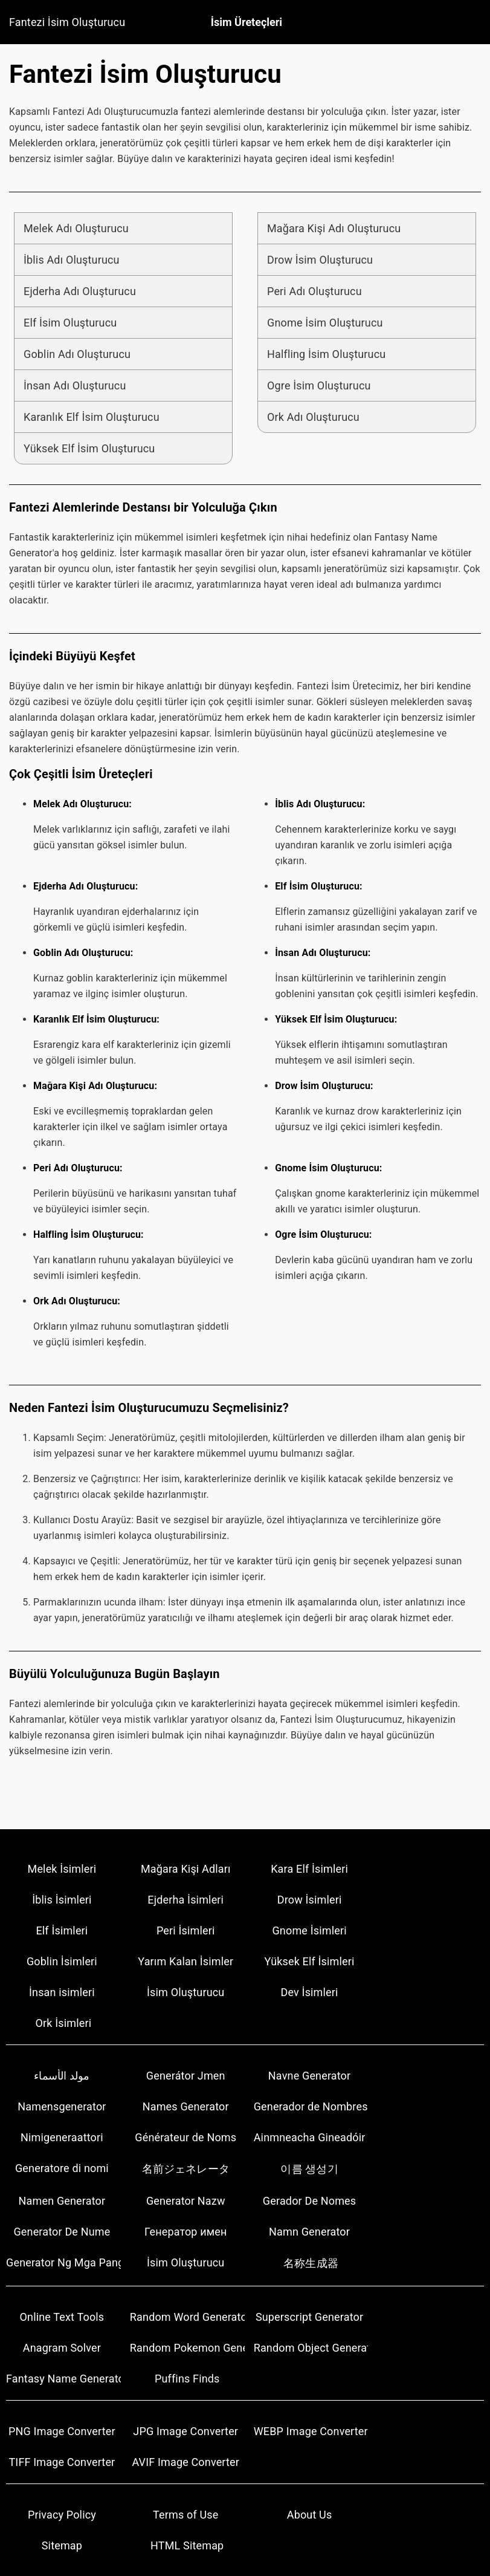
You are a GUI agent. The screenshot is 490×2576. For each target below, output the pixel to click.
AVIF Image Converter (185, 2462)
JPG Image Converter (185, 2431)
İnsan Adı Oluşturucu (75, 385)
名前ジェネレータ (186, 2168)
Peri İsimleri (185, 1930)
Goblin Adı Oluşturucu (77, 354)
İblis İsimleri (62, 1899)
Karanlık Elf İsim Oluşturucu (92, 417)
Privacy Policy (62, 2514)
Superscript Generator (309, 2317)
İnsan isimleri (62, 1992)
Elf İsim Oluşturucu (70, 322)
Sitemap (62, 2545)
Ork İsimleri (64, 2023)
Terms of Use (185, 2514)
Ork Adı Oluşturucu (313, 417)
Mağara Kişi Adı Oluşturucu (334, 228)
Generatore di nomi (62, 2168)
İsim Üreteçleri (246, 22)
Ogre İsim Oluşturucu (319, 385)
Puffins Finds (187, 2378)
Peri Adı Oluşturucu (314, 291)
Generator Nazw (185, 2200)
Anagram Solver (62, 2347)
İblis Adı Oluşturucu (72, 259)
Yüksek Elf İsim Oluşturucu (89, 448)
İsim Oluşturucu (185, 1992)
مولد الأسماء (61, 2075)
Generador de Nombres (311, 2106)
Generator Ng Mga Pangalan (63, 2262)
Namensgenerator (62, 2106)
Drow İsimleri (309, 1899)
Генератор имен (185, 2231)
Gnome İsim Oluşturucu (325, 322)
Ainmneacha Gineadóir (310, 2137)
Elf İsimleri (62, 1930)
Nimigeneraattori (62, 2137)
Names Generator (186, 2106)
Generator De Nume (61, 2231)
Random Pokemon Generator (187, 2347)
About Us (309, 2514)
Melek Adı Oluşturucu (76, 228)
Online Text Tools (62, 2317)
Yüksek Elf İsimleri (310, 1961)
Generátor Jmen (185, 2075)
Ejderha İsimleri (185, 1899)
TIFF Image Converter (61, 2462)
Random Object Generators (311, 2347)
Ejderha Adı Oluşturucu (80, 291)
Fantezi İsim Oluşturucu (67, 22)
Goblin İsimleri (62, 1961)
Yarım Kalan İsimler (185, 1961)
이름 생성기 (309, 2168)
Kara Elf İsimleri (309, 1868)
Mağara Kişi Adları (186, 1868)
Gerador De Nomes (309, 2200)
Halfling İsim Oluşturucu (326, 354)
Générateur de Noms (185, 2137)
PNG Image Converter (61, 2431)
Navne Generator (309, 2075)
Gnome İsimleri (309, 1930)
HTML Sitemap (187, 2545)
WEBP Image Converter (311, 2431)
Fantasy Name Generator (63, 2378)
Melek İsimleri (62, 1868)
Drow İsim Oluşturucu (320, 259)
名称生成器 (310, 2263)
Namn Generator (309, 2231)
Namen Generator (62, 2200)
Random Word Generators (187, 2317)
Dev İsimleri (309, 1992)
